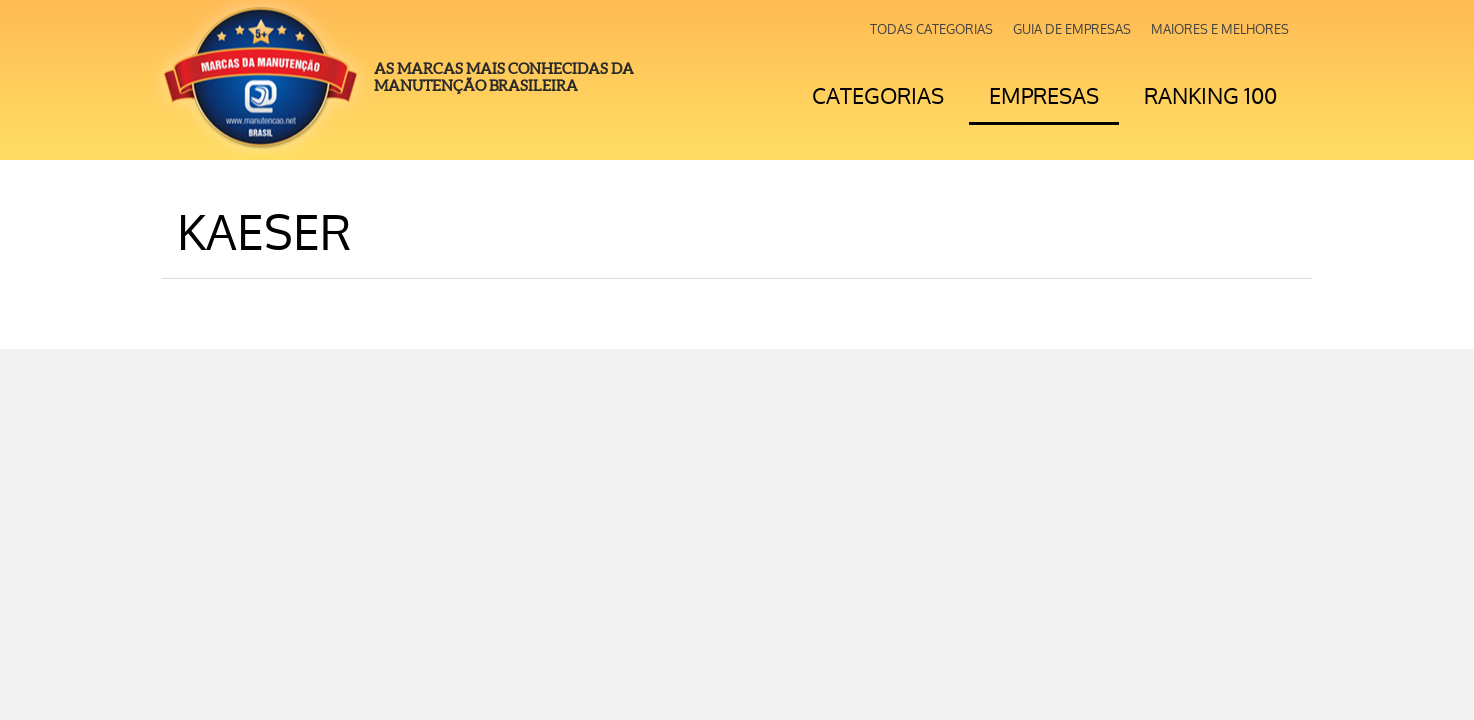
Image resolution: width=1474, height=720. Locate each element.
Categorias (878, 96)
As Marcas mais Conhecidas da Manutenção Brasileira (504, 77)
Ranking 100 (1210, 96)
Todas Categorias (931, 29)
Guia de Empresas (1072, 29)
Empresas (1044, 96)
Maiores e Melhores (1220, 29)
